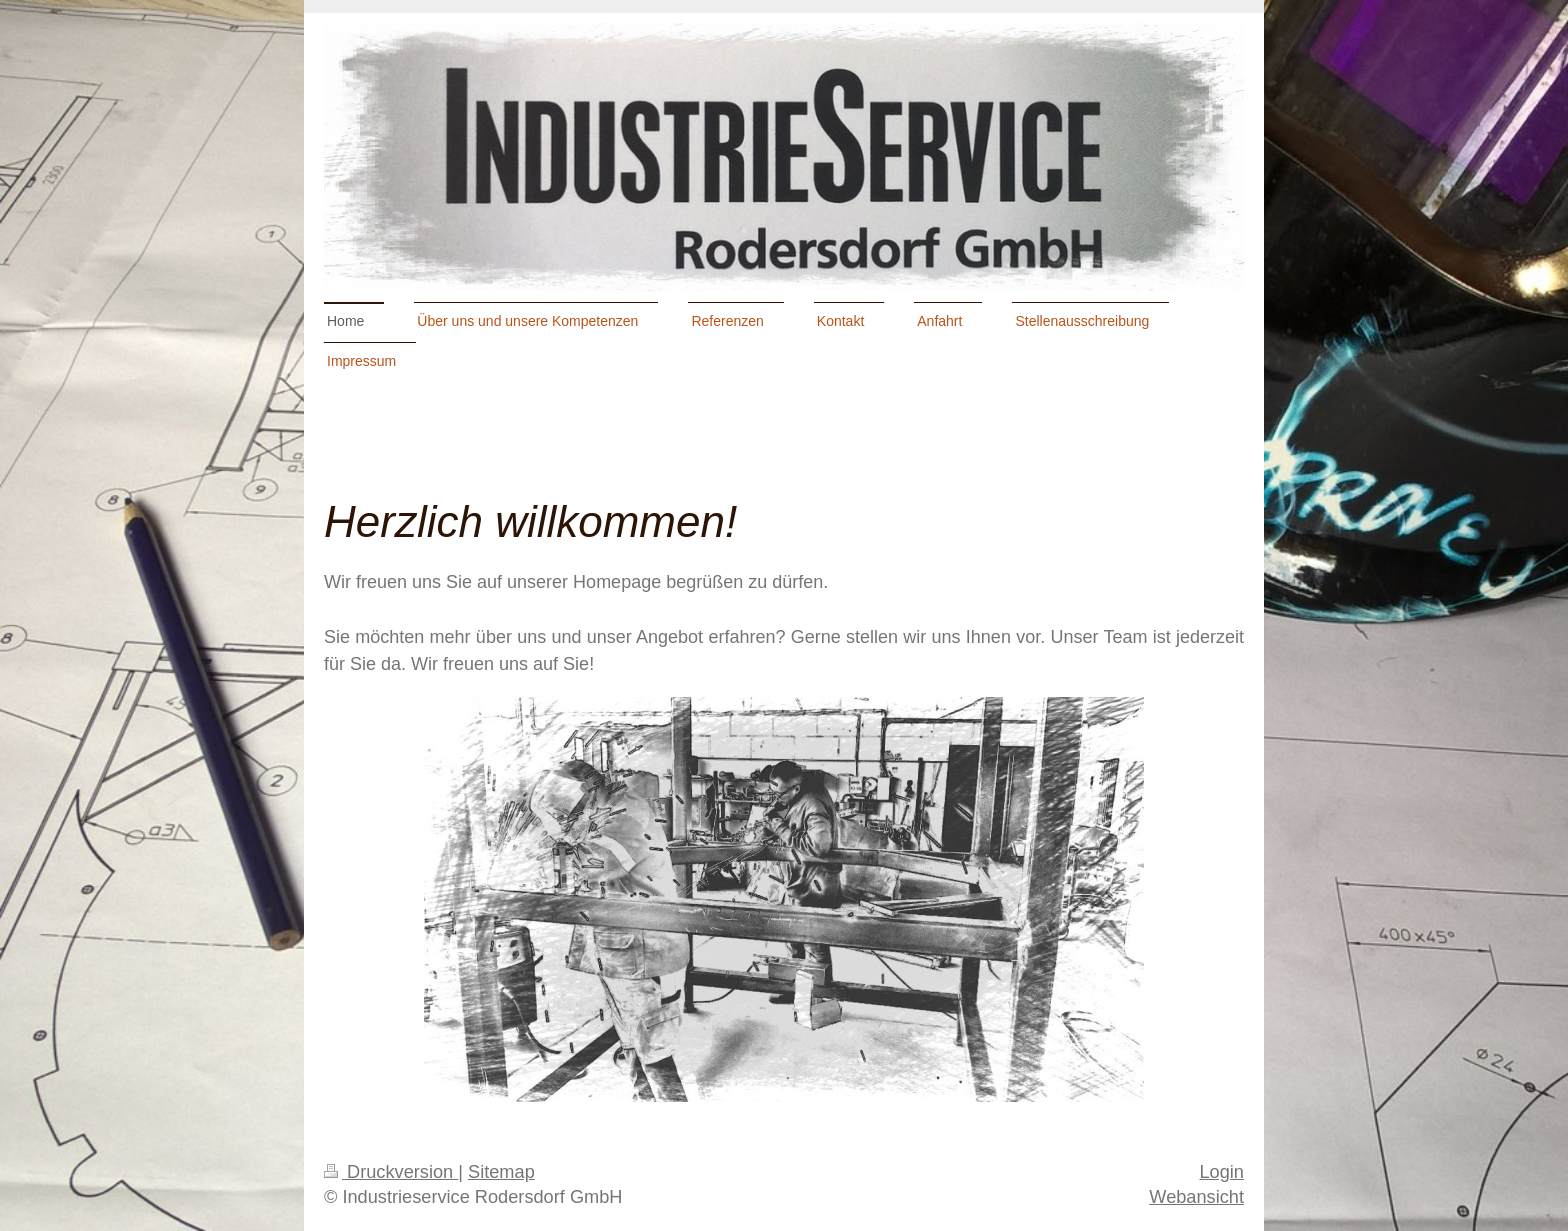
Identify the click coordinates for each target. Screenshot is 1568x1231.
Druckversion (391, 1172)
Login (1221, 1172)
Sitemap (501, 1172)
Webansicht (1196, 1197)
